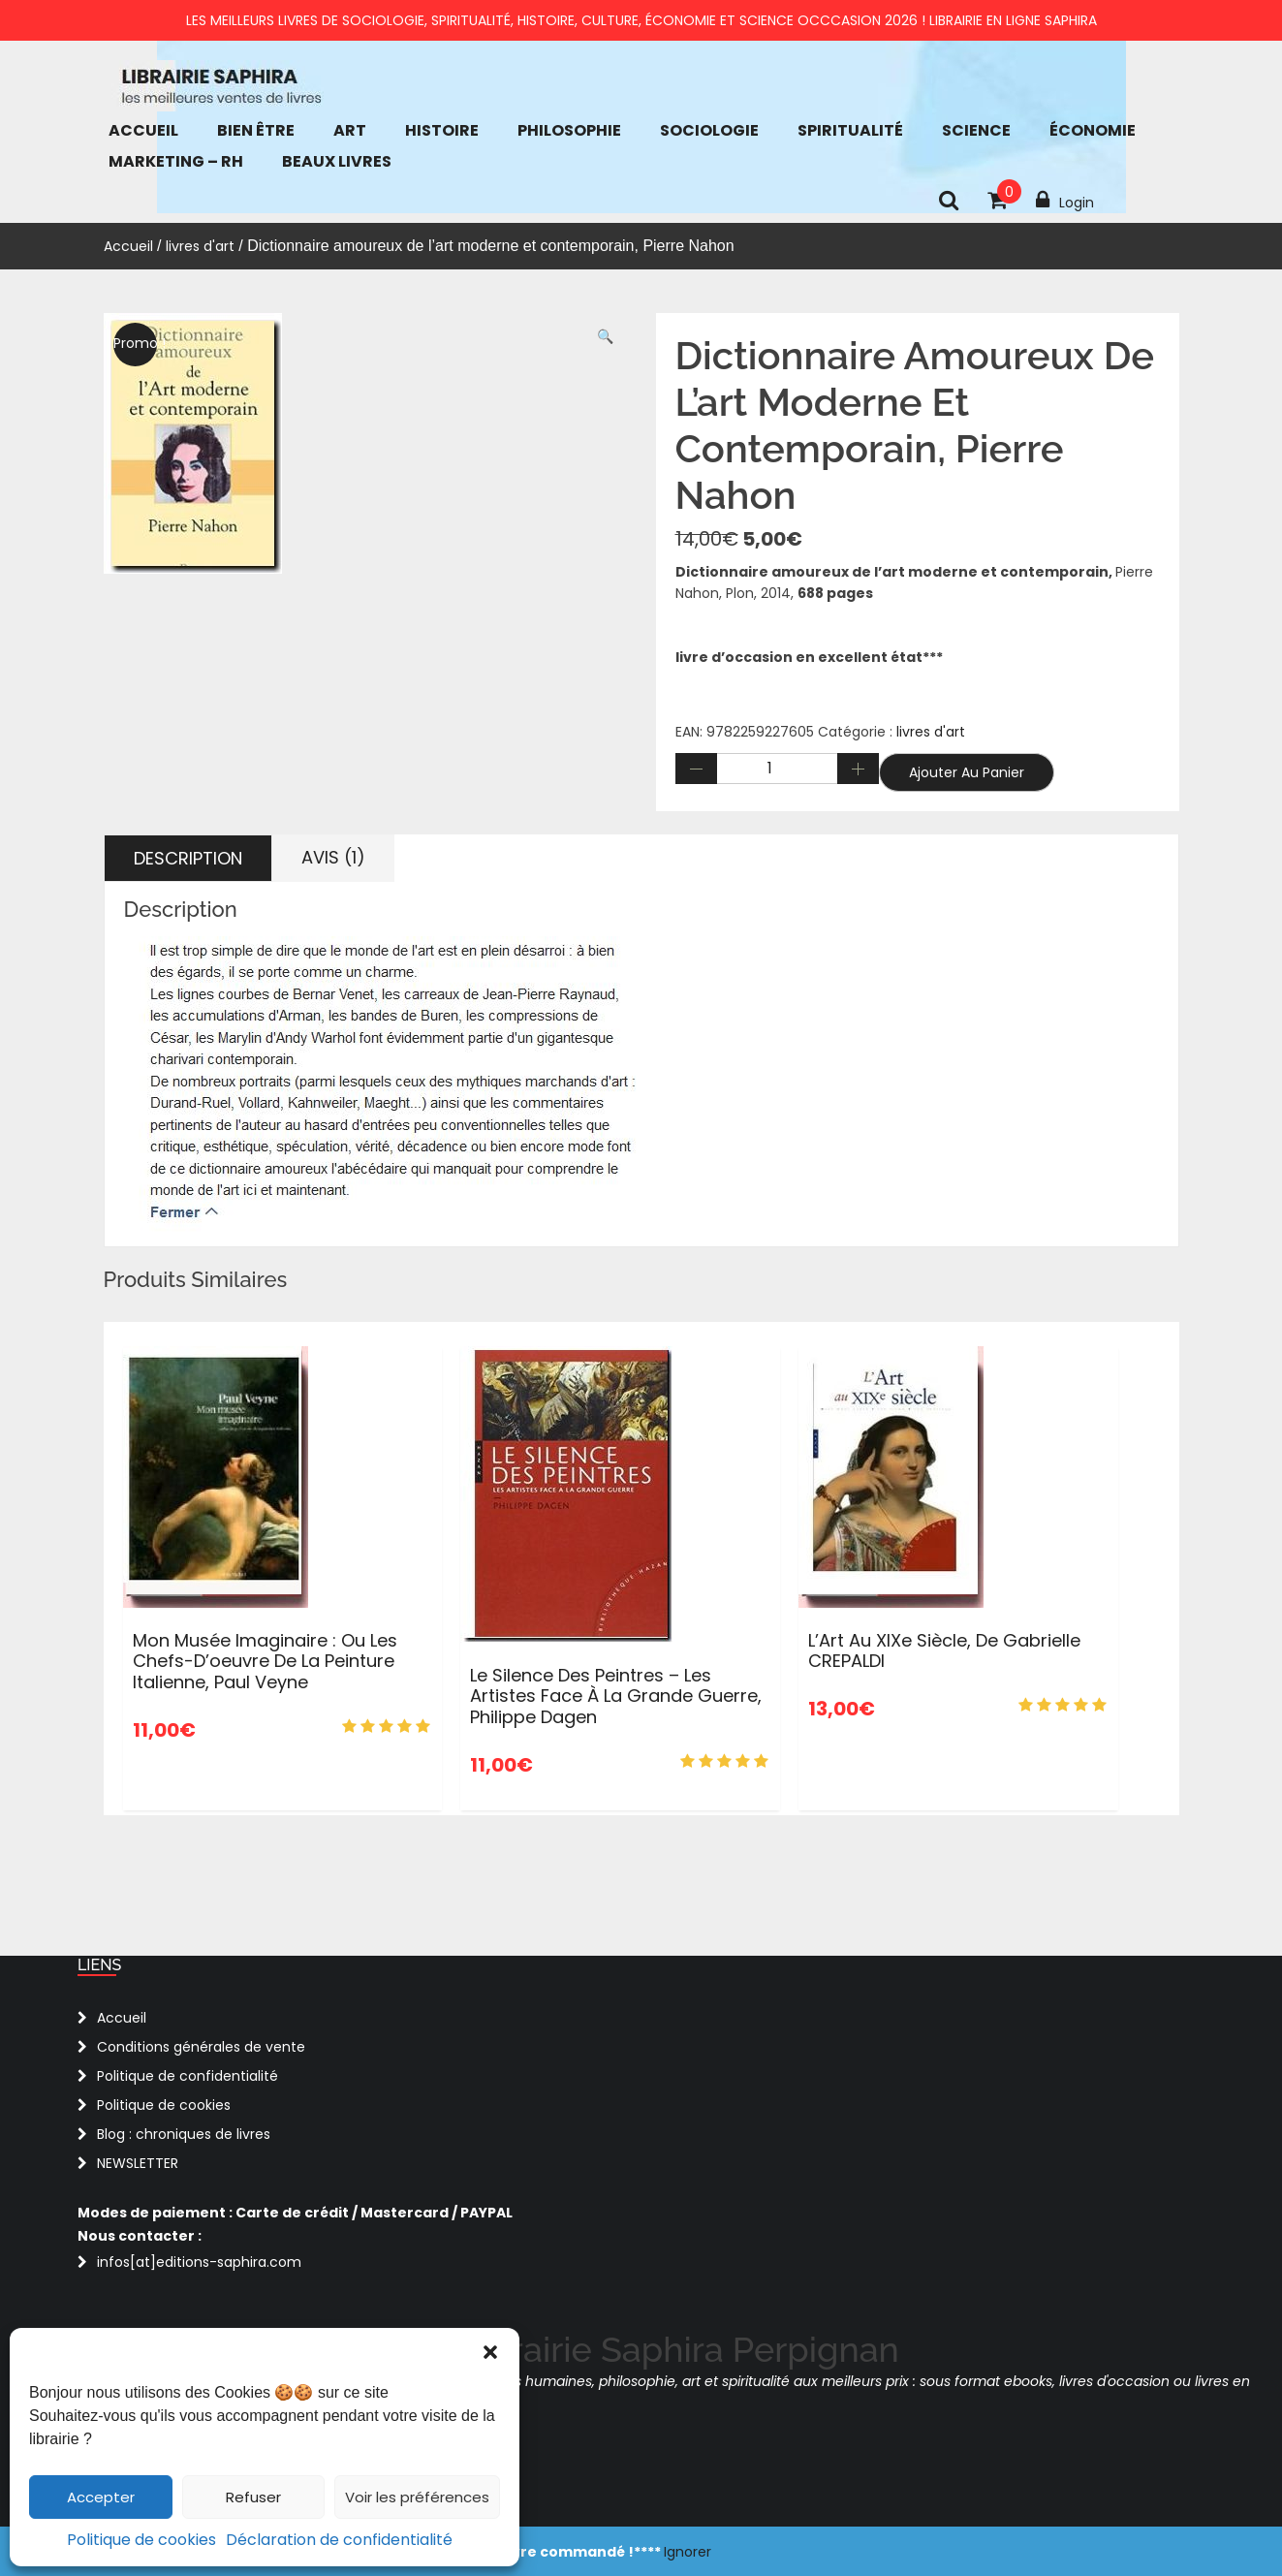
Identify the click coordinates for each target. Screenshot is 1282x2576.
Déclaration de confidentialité (339, 2540)
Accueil (143, 130)
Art (349, 130)
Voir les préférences (417, 2497)
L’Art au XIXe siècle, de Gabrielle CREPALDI (944, 1651)
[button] (490, 2352)
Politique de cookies (141, 2540)
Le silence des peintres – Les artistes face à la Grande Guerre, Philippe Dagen (616, 1696)
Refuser (253, 2497)
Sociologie (709, 130)
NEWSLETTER (137, 2163)
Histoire (442, 130)
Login (1065, 200)
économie (1092, 130)
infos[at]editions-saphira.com (199, 2262)
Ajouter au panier (966, 772)
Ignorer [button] (687, 2551)
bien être (256, 130)
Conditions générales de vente (201, 2047)
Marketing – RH (176, 161)
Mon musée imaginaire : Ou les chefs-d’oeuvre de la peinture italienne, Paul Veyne (265, 1661)
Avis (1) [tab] (333, 857)
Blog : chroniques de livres (183, 2134)
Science (976, 130)
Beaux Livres (336, 161)
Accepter (101, 2497)
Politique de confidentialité (187, 2076)
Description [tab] (188, 858)
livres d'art (200, 246)
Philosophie (569, 130)
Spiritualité (850, 130)
